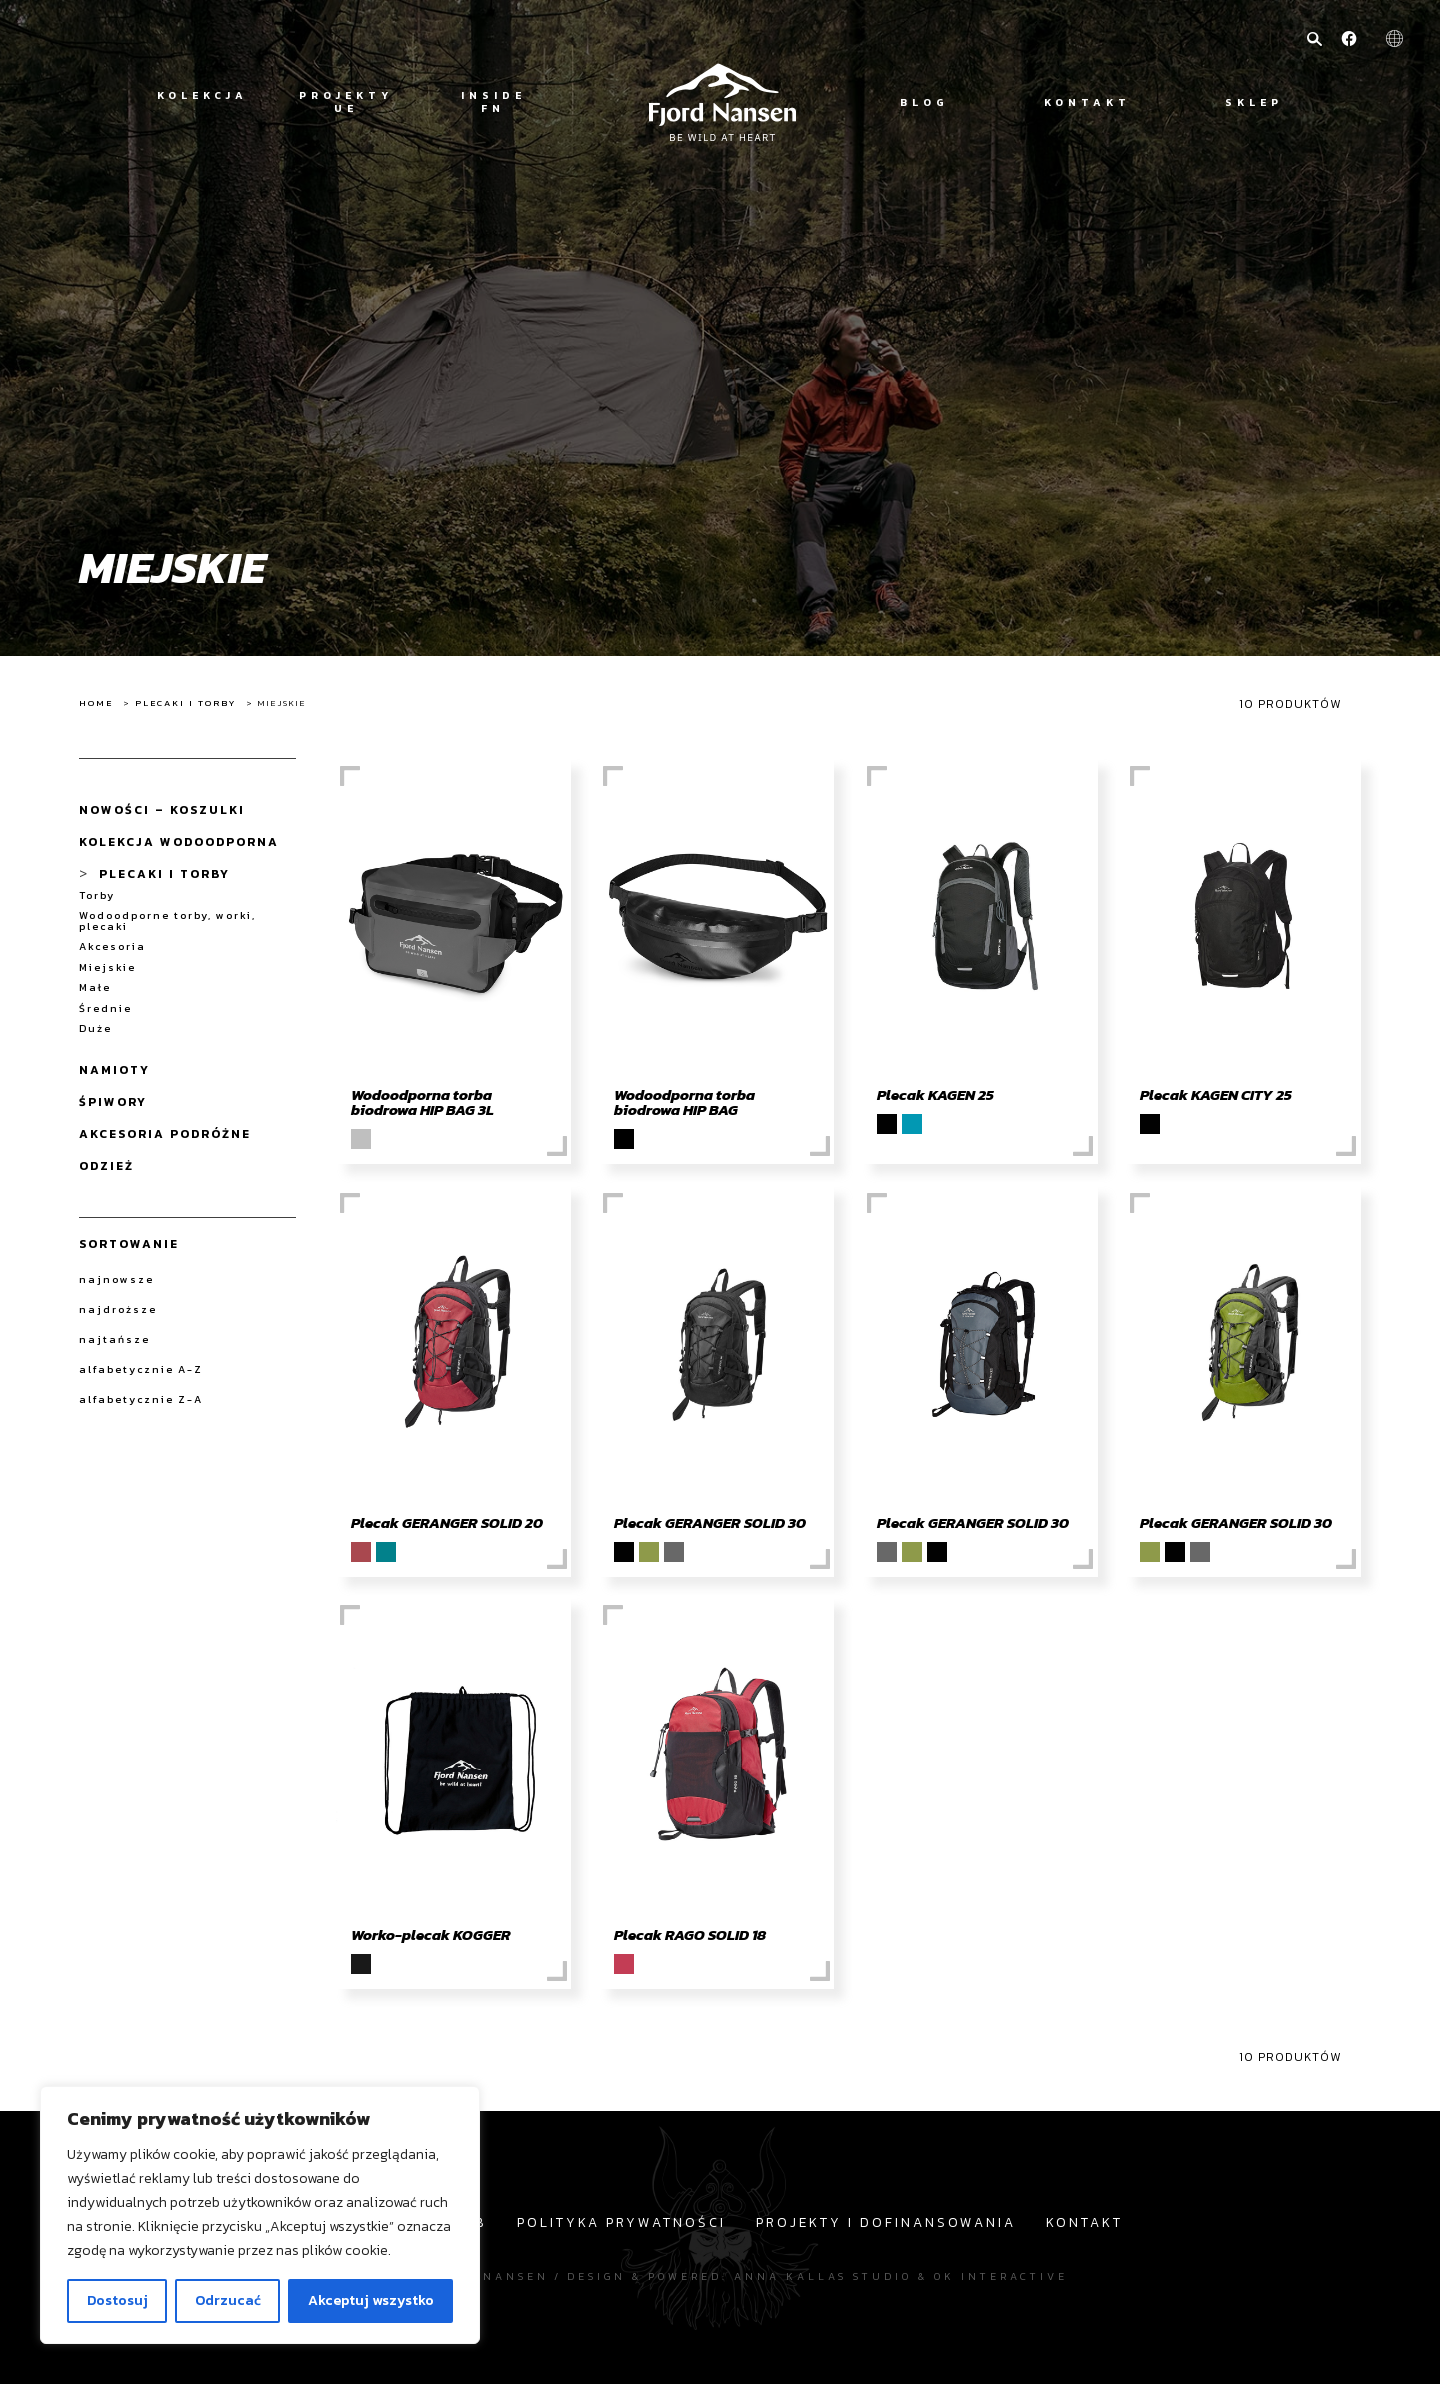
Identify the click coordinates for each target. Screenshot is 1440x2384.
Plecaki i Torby (185, 703)
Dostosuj (117, 2300)
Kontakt (1087, 102)
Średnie (105, 1008)
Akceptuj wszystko (371, 2300)
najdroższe (118, 1309)
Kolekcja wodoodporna (179, 842)
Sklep (1254, 102)
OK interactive (1001, 2276)
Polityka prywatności (621, 2222)
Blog (924, 102)
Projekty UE (346, 101)
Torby (97, 895)
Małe (95, 987)
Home (96, 703)
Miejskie (107, 967)
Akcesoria (112, 946)
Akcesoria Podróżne (165, 1134)
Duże (95, 1028)
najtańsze (114, 1339)
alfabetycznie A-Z (141, 1369)
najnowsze (116, 1279)
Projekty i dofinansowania (886, 2222)
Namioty (114, 1070)
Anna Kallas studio (823, 2276)
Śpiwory (113, 1102)
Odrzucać (228, 2300)
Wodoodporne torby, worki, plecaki (167, 920)
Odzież (106, 1166)
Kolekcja (202, 95)
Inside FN (493, 101)
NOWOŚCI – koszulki (162, 810)
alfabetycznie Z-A (141, 1399)
